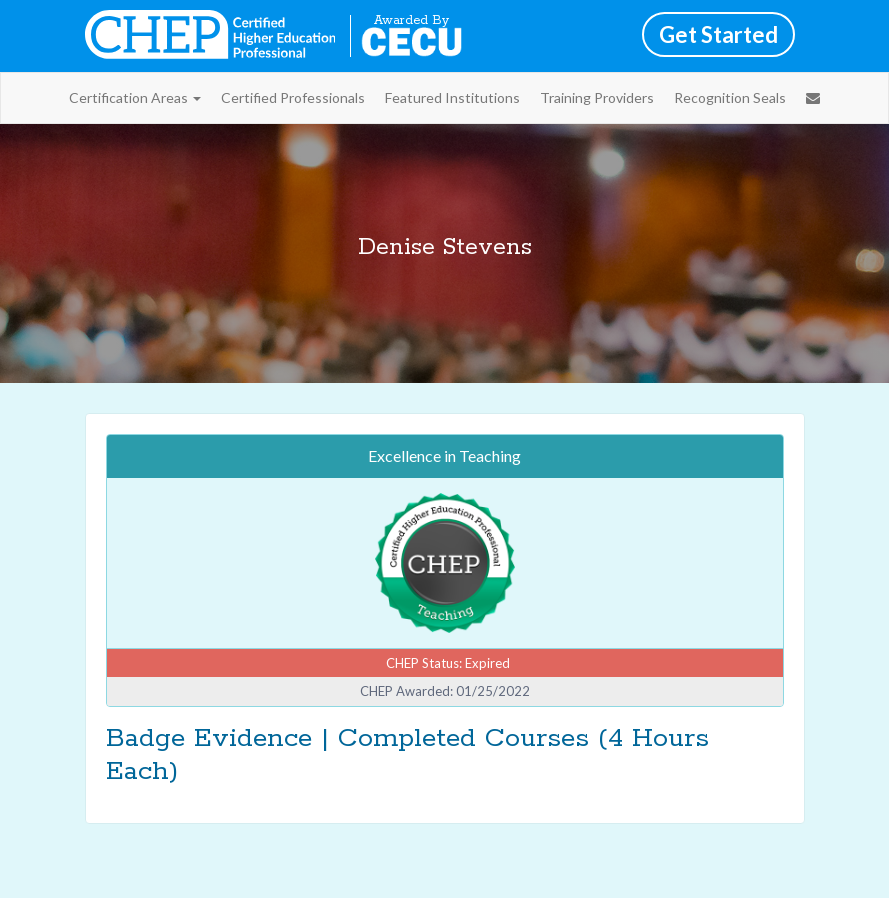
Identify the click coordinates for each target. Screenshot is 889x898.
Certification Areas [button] (135, 97)
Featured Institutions (452, 97)
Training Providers (597, 97)
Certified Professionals (293, 97)
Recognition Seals (730, 97)
